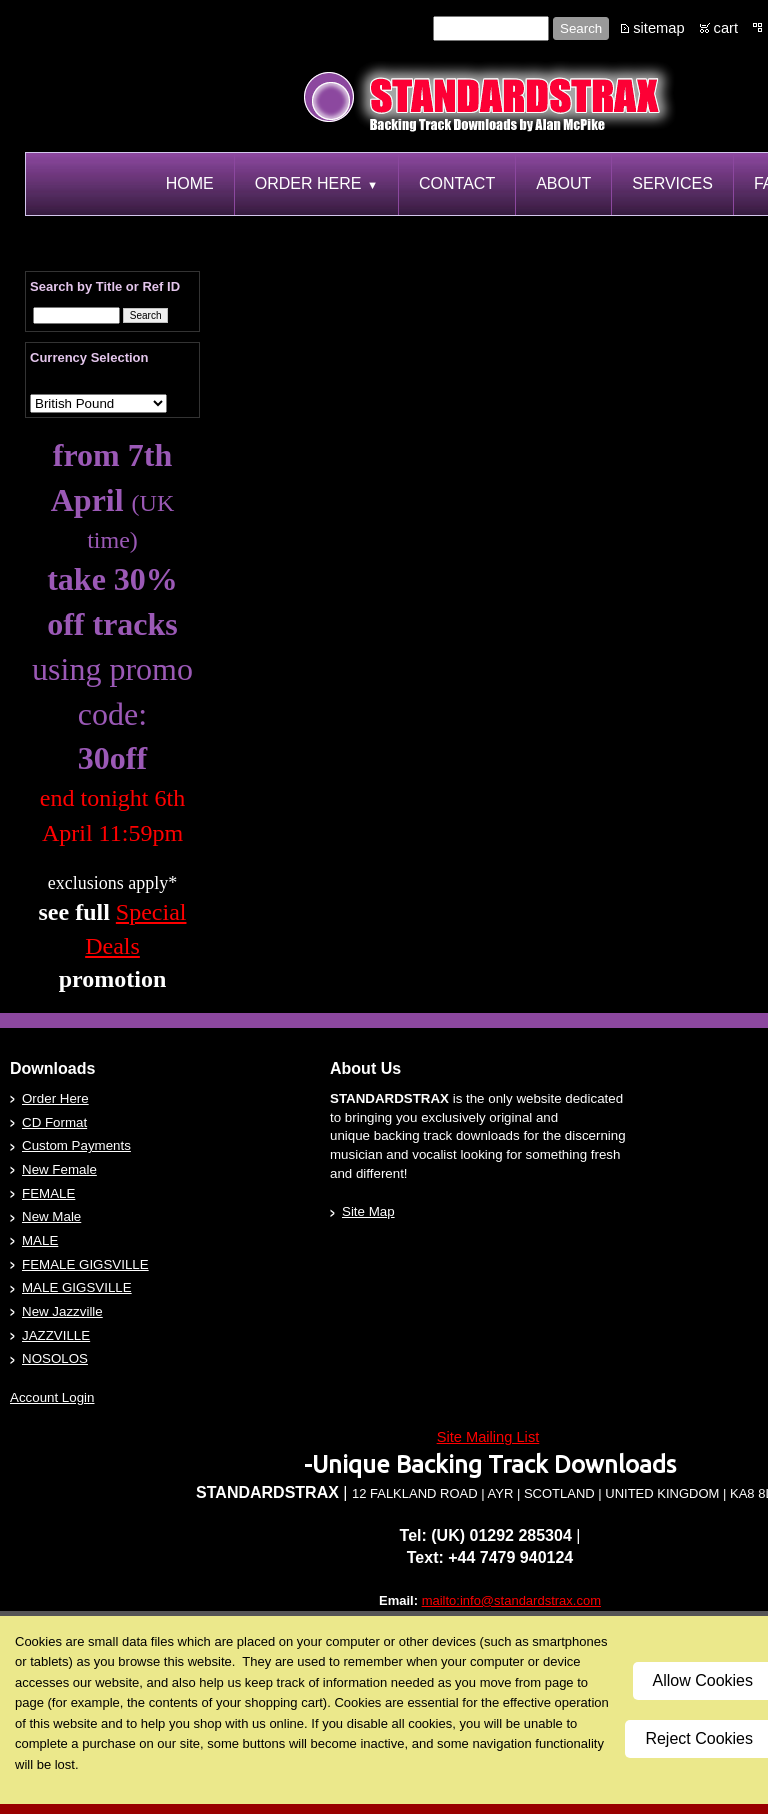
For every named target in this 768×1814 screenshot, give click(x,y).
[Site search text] (491, 28)
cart (726, 28)
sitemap (658, 28)
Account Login (52, 1397)
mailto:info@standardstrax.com (511, 1600)
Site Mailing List (488, 1437)
